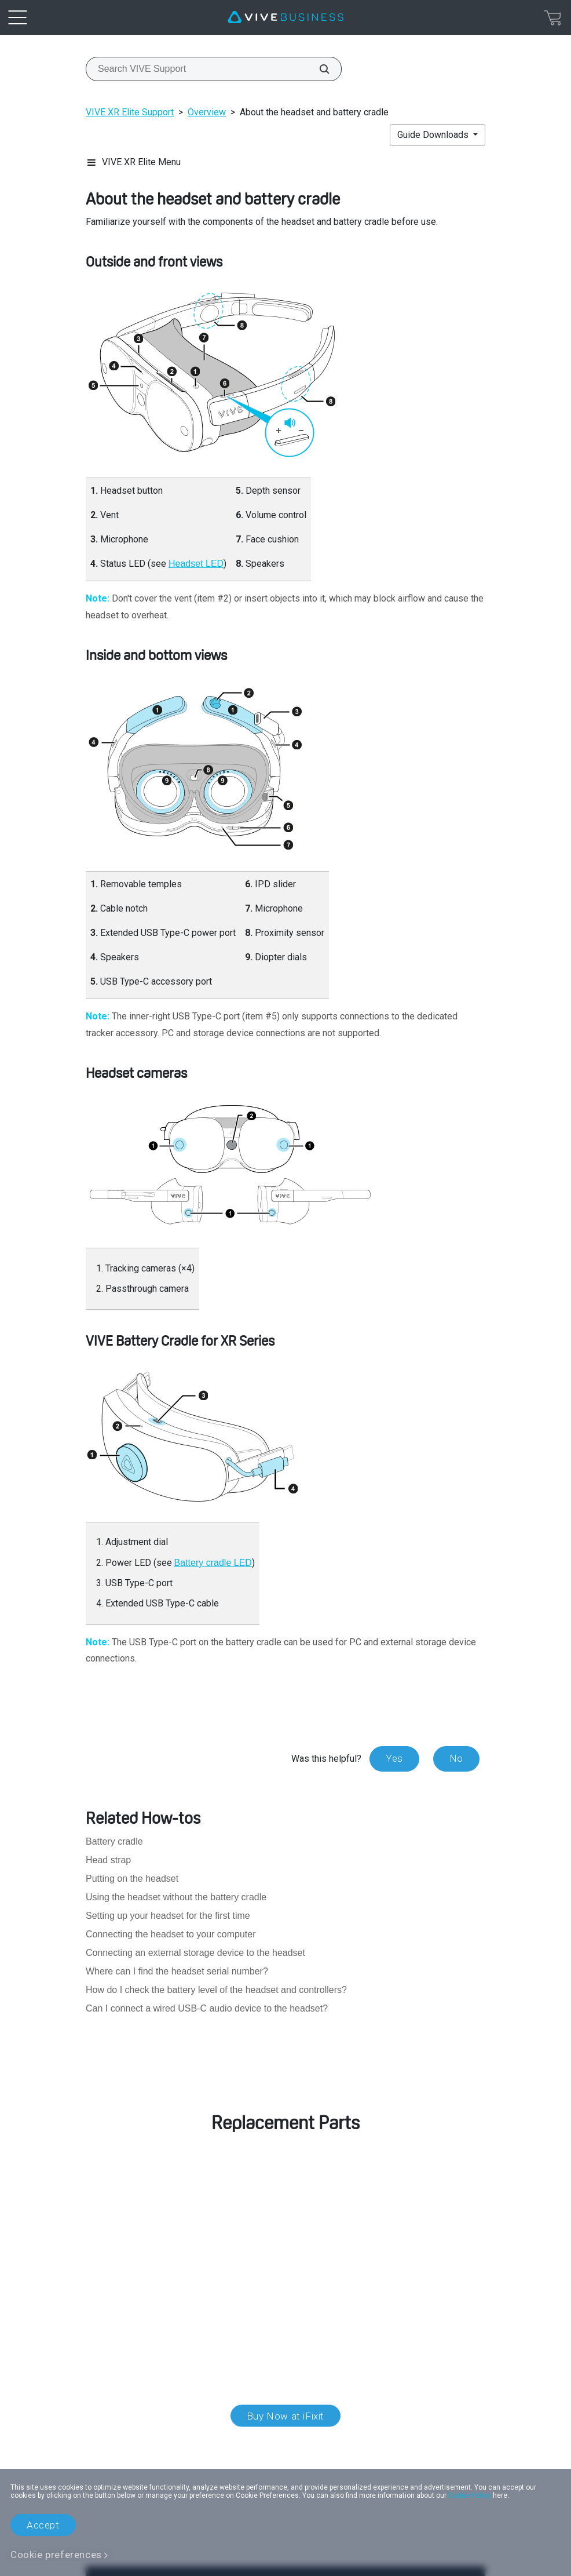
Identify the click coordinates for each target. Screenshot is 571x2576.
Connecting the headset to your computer (171, 1934)
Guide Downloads (434, 134)
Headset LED (196, 564)
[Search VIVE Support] (318, 69)
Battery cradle (114, 1841)
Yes (394, 1758)
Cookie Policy (469, 2495)
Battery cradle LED (213, 1563)
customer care (158, 2226)
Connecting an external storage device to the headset (195, 1953)
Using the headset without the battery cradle (176, 1897)
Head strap (108, 1860)
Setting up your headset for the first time (168, 1916)
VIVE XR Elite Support (130, 112)
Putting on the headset (132, 1878)
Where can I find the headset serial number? (177, 1971)
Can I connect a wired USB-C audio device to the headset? (207, 2008)
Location (285, 2447)
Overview (207, 112)
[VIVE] (285, 17)
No (456, 1758)
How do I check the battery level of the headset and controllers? (216, 1990)
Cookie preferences (56, 2554)
